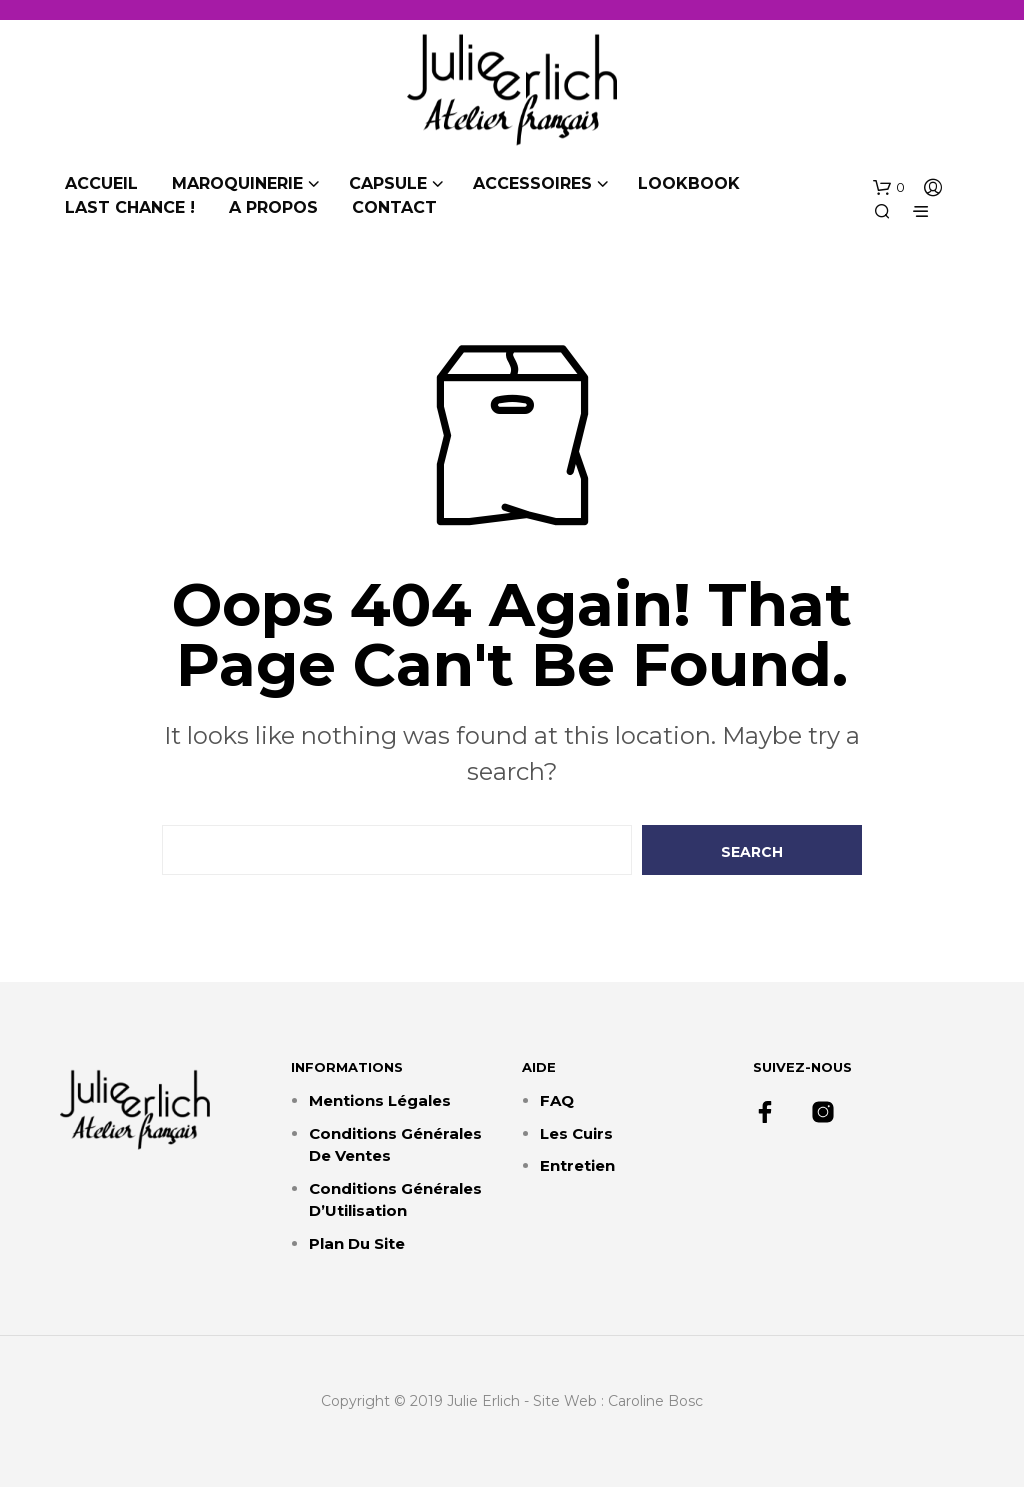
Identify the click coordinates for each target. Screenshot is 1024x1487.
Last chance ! (130, 207)
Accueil (101, 183)
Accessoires (532, 183)
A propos (273, 207)
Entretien (577, 1165)
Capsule (388, 183)
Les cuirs (576, 1133)
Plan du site (357, 1243)
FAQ (557, 1100)
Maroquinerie (237, 183)
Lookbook (689, 183)
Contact (394, 207)
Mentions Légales (380, 1100)
